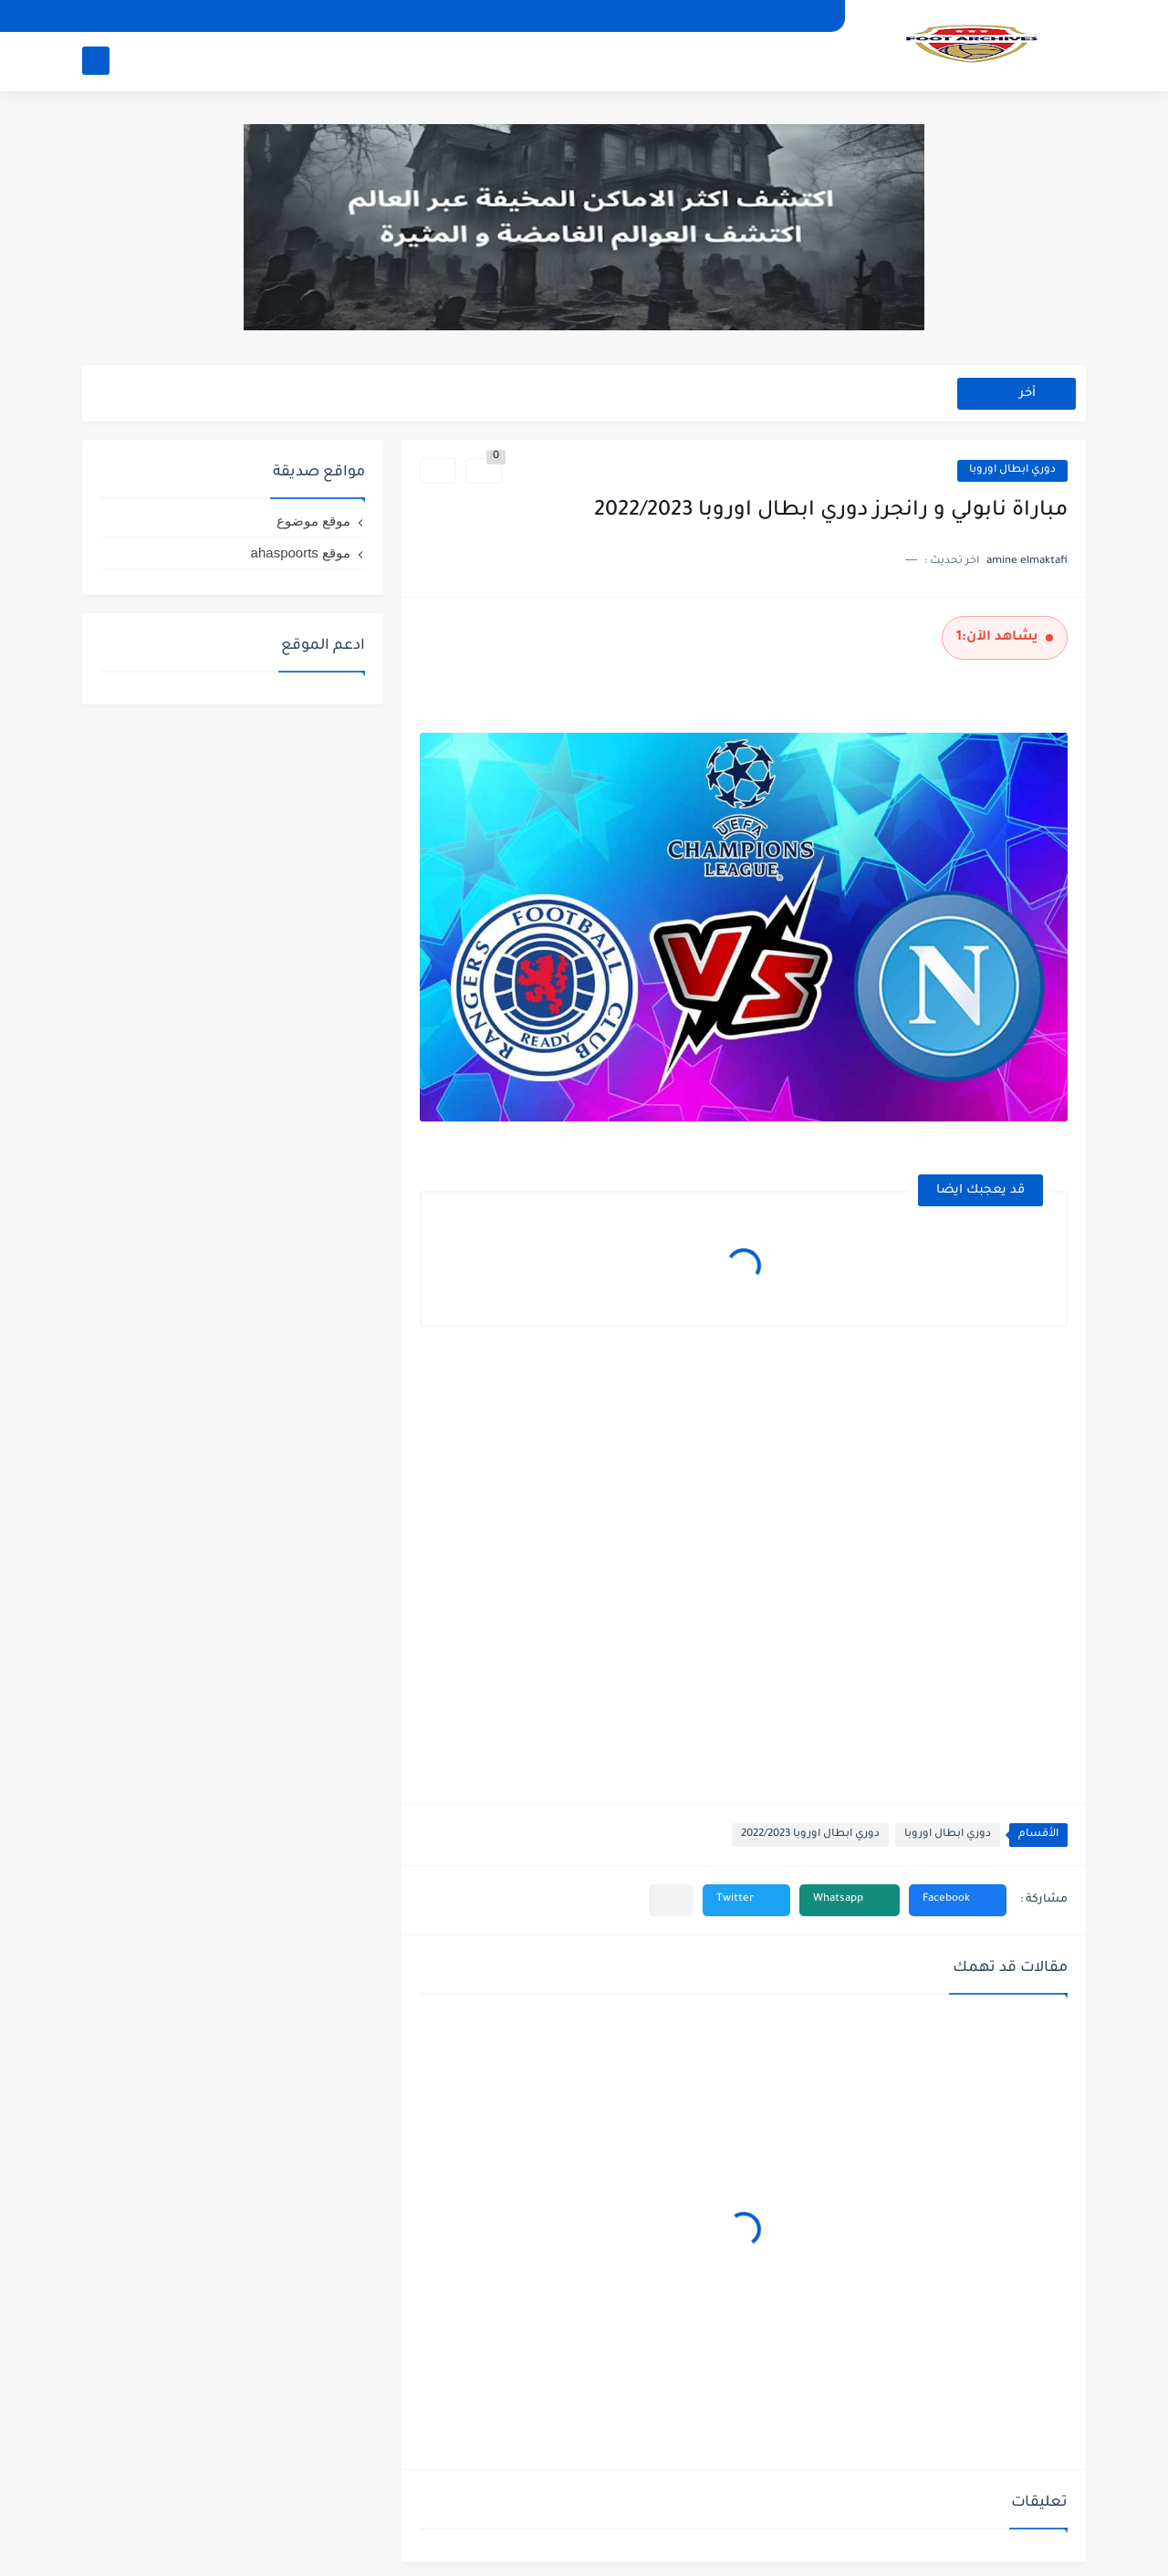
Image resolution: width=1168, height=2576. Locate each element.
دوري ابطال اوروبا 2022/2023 (810, 1835)
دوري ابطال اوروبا (1012, 470)
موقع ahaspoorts (300, 552)
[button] (957, 1900)
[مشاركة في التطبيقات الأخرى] (671, 1900)
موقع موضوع (313, 520)
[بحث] (96, 61)
